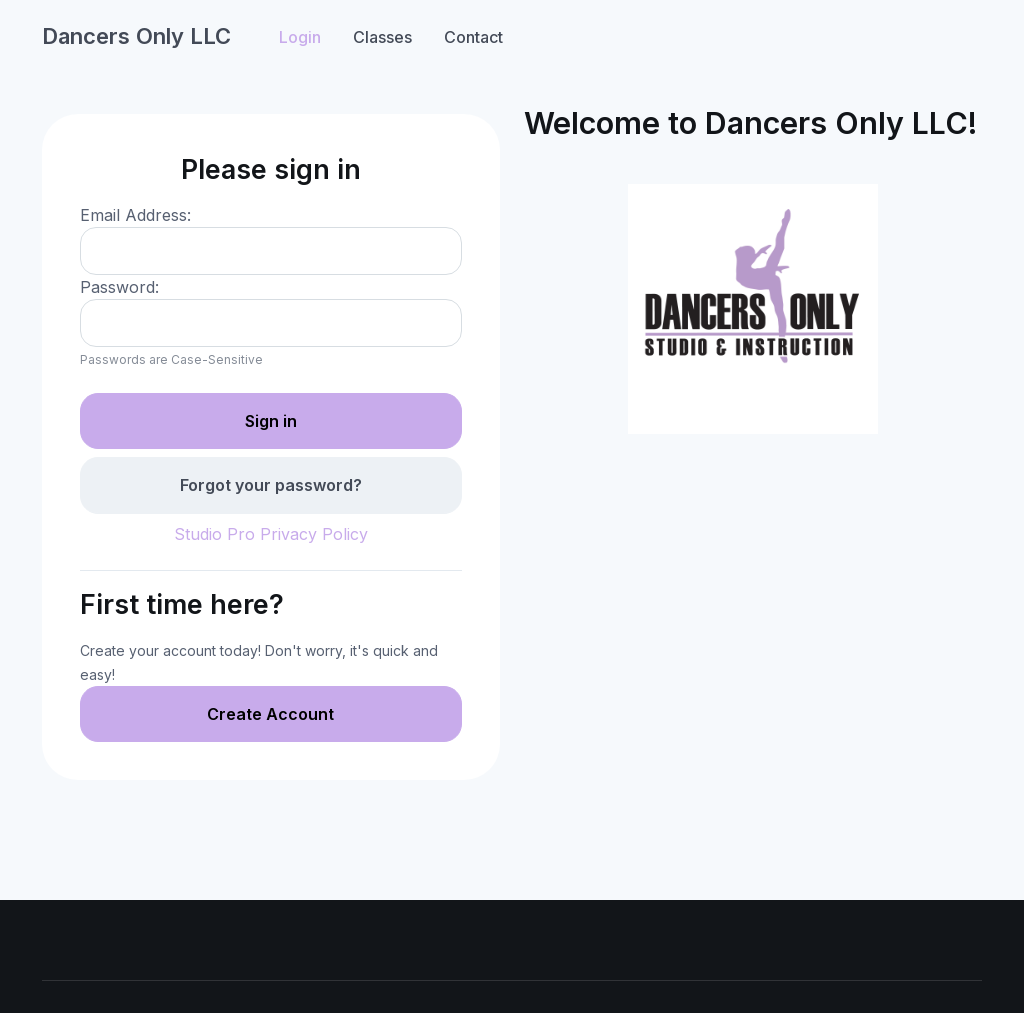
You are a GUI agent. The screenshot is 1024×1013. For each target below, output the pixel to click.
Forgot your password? (271, 485)
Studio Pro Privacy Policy (271, 534)
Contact (473, 37)
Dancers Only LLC (136, 36)
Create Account (270, 714)
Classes (382, 37)
